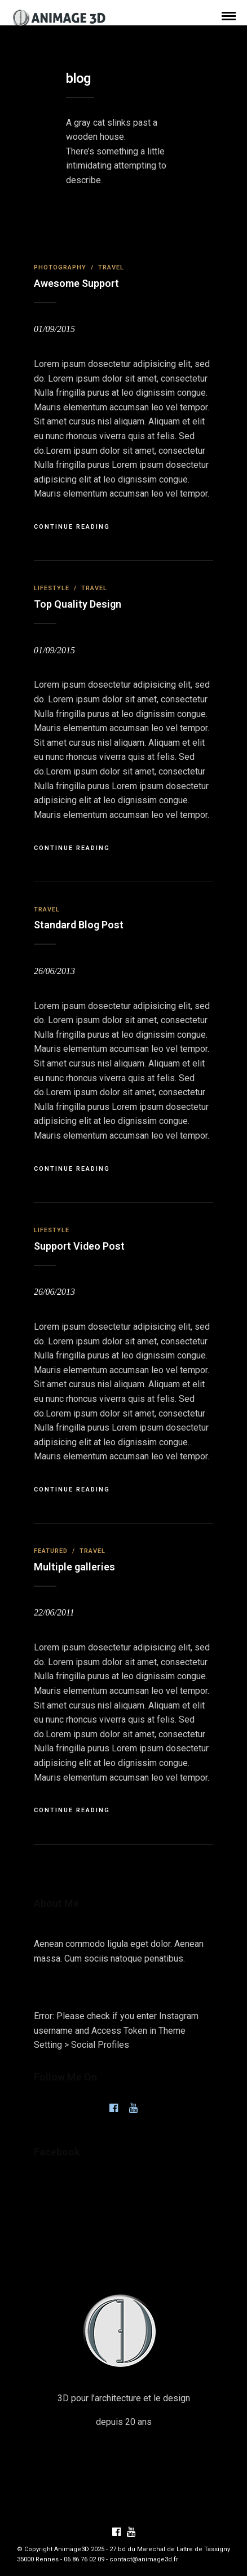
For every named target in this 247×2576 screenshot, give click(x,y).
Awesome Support (76, 283)
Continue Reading (72, 526)
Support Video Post (79, 1246)
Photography (60, 267)
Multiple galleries (74, 1567)
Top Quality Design (77, 604)
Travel (111, 267)
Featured (51, 1551)
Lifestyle (51, 588)
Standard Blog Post (79, 925)
